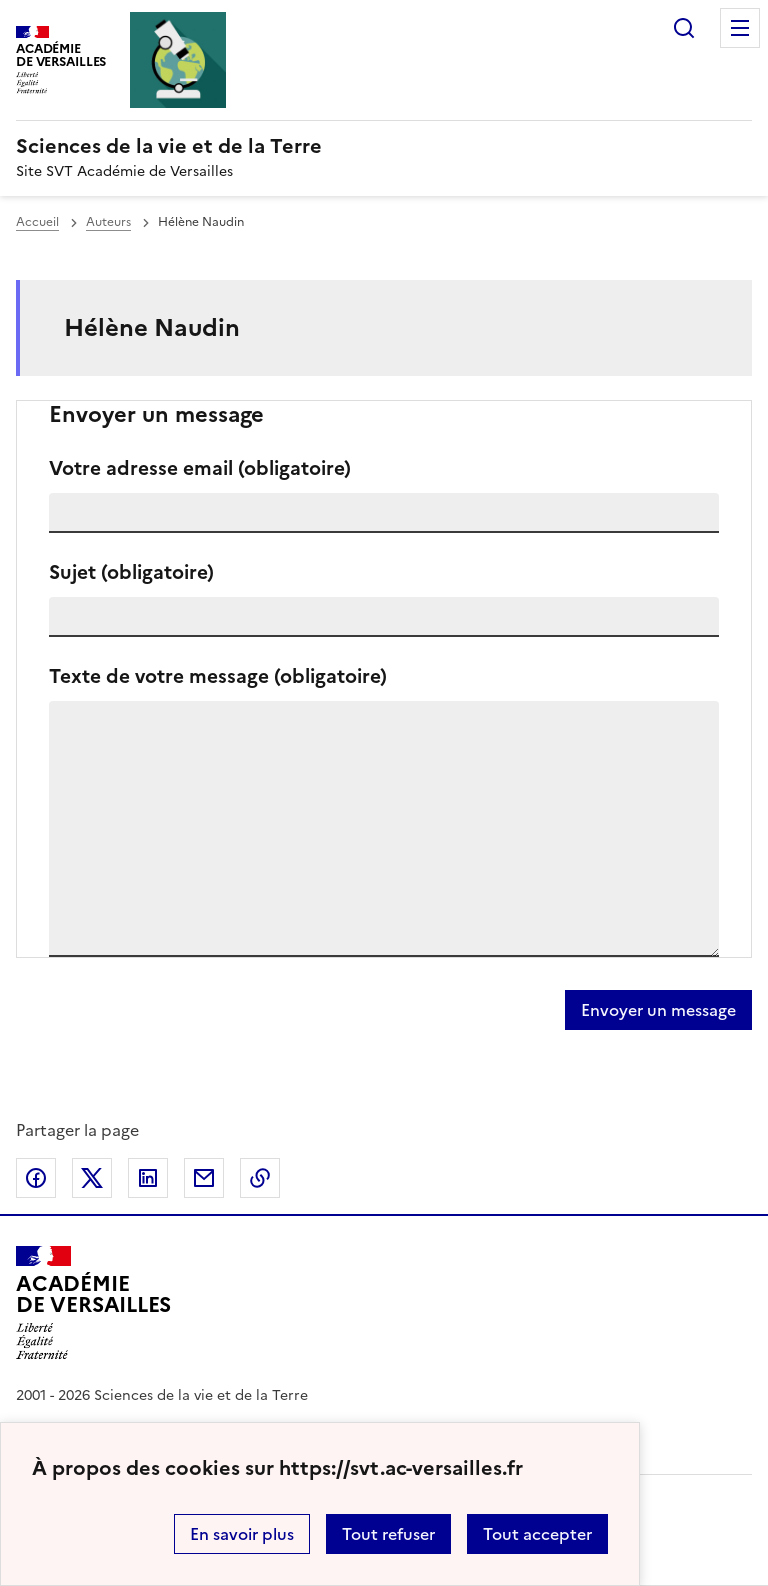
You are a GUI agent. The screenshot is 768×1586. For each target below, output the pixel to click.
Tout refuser (388, 1534)
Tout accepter (537, 1534)
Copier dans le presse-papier (260, 1178)
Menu (740, 28)
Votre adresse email (200, 468)
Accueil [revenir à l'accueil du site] (37, 222)
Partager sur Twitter (92, 1178)
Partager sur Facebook (36, 1178)
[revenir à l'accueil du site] (384, 146)
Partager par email (204, 1178)
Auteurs (108, 222)
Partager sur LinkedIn (148, 1178)
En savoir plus (242, 1534)
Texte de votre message (218, 676)
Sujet (131, 572)
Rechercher (684, 28)
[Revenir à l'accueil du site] (93, 1303)
